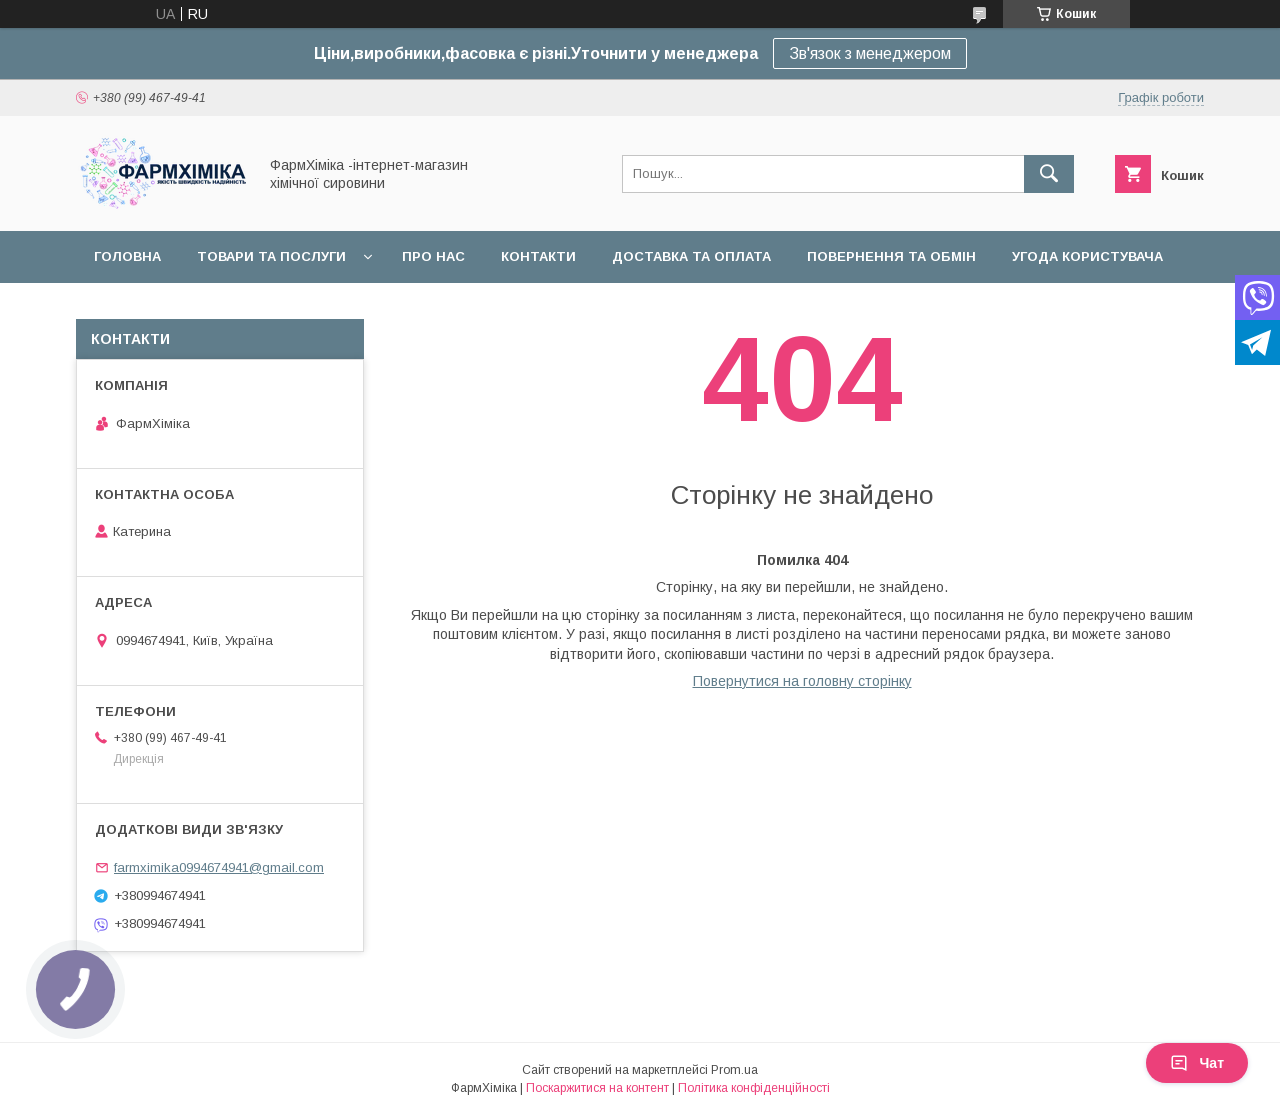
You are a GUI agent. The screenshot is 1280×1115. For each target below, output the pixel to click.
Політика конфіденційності (754, 1088)
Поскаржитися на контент (597, 1088)
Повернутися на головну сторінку (802, 681)
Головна (127, 256)
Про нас (433, 256)
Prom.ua (734, 1070)
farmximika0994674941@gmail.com (219, 867)
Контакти (538, 256)
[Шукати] (1049, 174)
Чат (1197, 1063)
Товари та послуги (271, 256)
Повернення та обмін (891, 256)
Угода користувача (1087, 256)
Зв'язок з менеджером (870, 53)
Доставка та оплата (691, 256)
